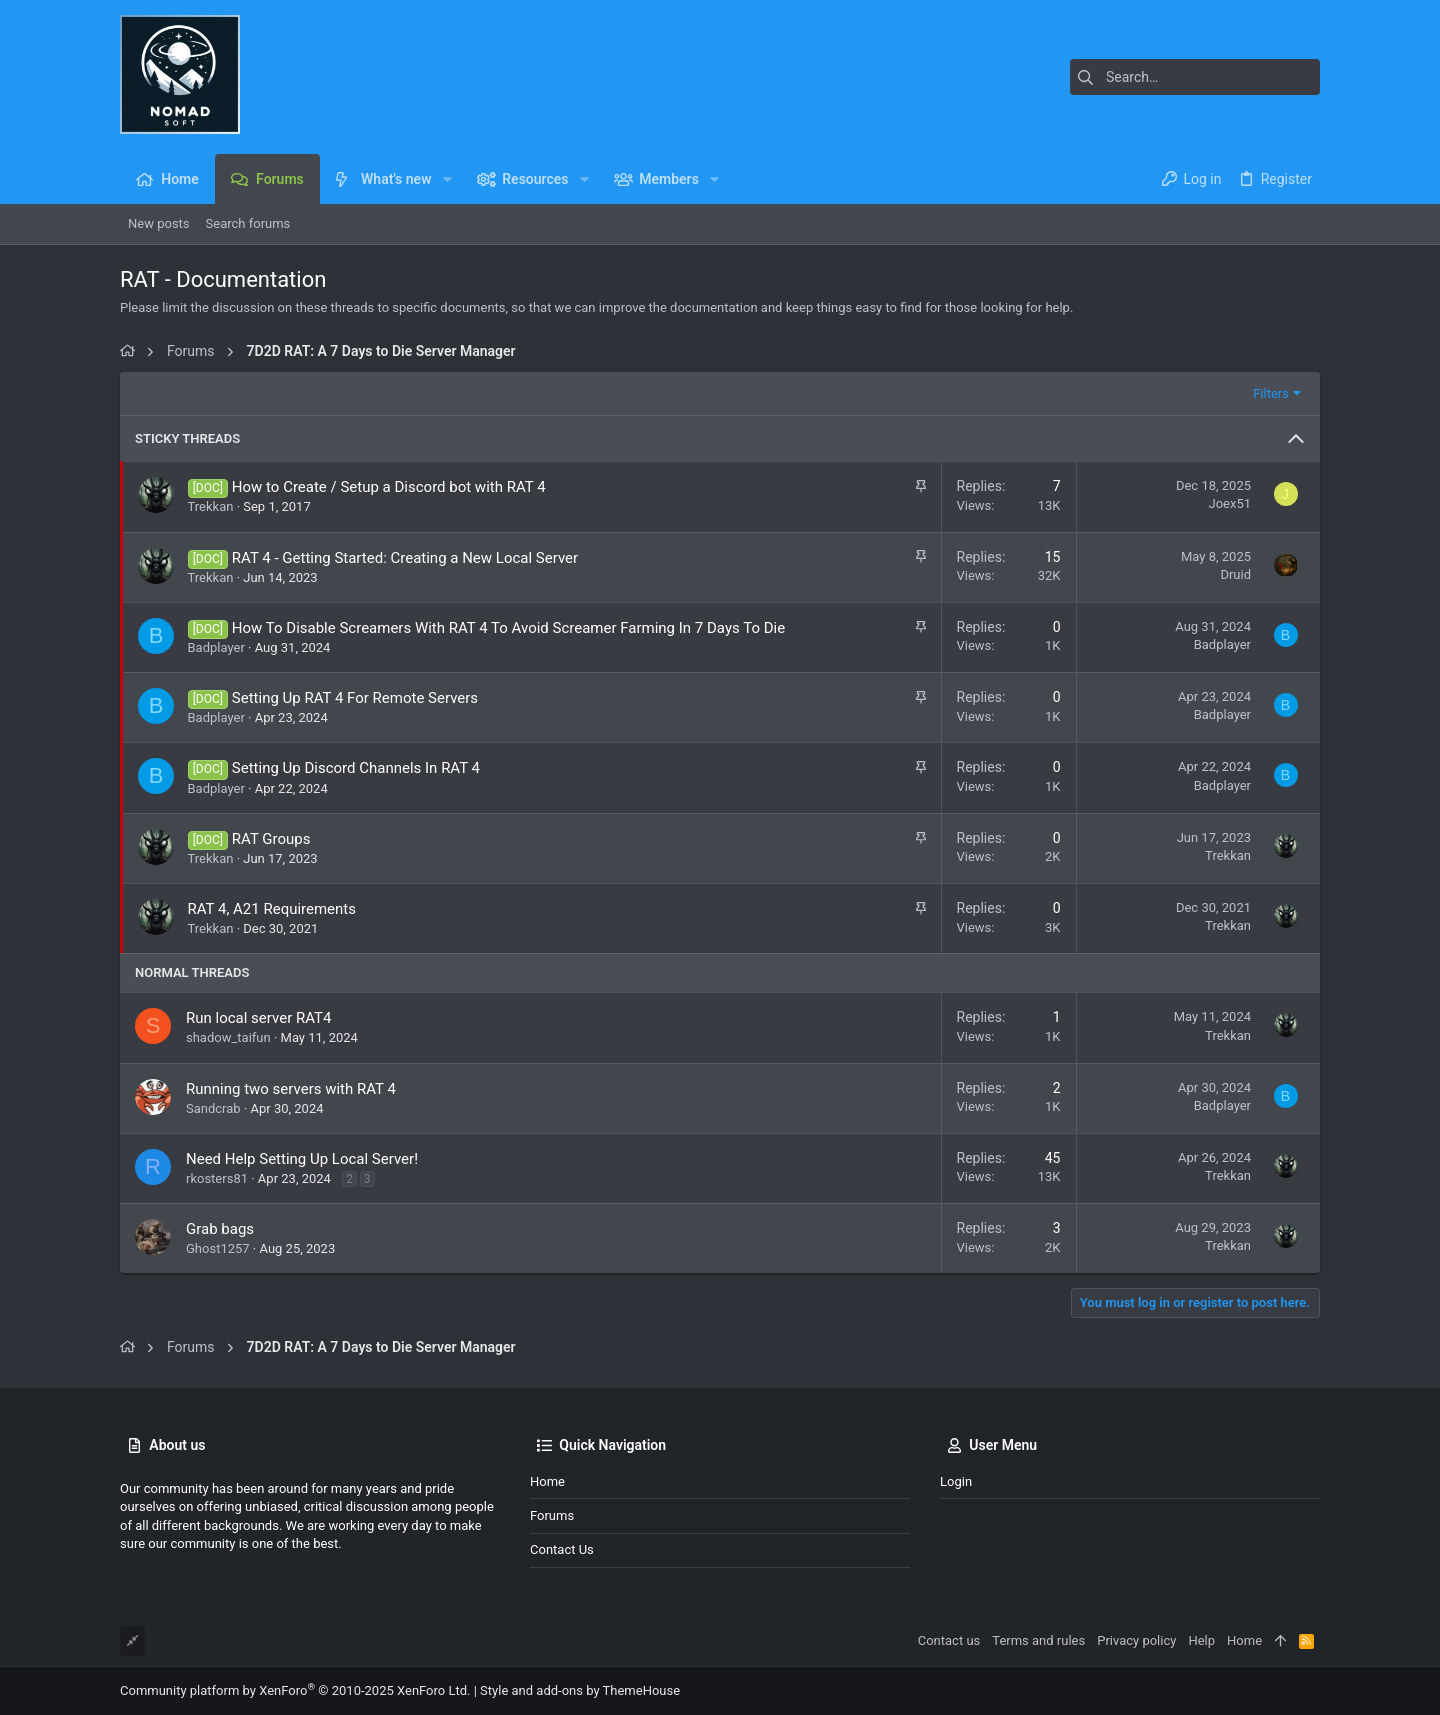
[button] (446, 179)
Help (1201, 1640)
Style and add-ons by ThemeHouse (580, 1690)
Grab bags (220, 1229)
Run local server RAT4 (258, 1018)
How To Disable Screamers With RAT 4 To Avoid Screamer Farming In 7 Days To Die (508, 628)
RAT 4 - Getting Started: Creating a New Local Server (405, 558)
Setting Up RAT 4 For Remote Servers (355, 698)
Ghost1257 (218, 1248)
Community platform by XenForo (295, 1690)
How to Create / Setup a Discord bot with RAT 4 (389, 487)
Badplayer (216, 647)
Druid (1235, 574)
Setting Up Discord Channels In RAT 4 (356, 768)
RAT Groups (271, 839)
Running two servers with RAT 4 (291, 1089)
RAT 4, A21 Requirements (272, 909)
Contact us (562, 1549)
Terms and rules (1038, 1640)
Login (956, 1481)
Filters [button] (1271, 393)
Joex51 (1229, 503)
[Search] (1195, 77)
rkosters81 (217, 1178)
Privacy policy (1136, 1640)
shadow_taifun (228, 1037)
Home (547, 1481)
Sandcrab (213, 1108)
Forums (552, 1515)
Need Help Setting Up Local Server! (302, 1159)
